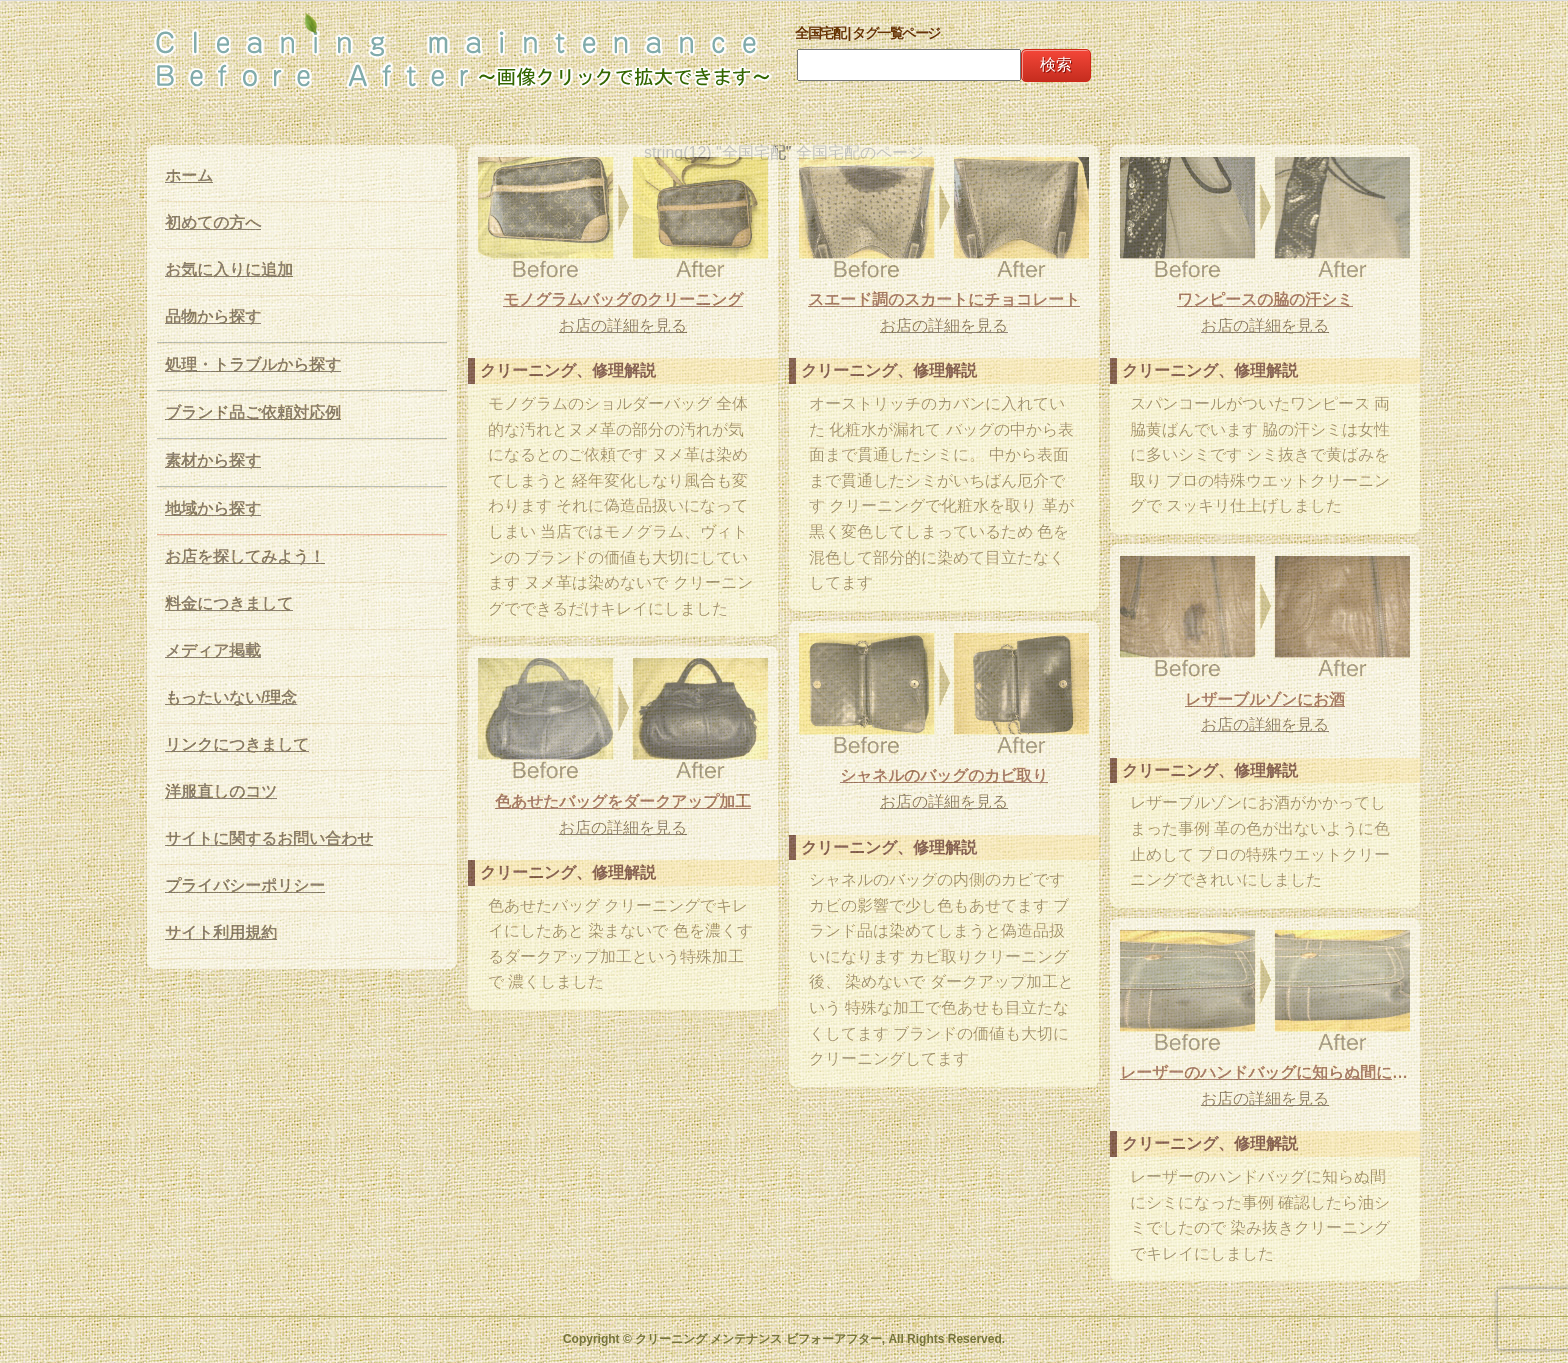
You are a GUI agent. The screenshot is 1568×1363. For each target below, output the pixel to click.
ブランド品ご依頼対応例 (253, 412)
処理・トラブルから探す (253, 364)
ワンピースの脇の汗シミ (1265, 299)
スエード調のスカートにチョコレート (944, 299)
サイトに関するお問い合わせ (269, 838)
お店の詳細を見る (623, 325)
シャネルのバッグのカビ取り (944, 775)
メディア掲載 (213, 650)
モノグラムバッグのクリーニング (623, 299)
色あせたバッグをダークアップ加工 (623, 801)
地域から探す (213, 508)
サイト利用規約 (221, 932)
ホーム (189, 175)
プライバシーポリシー (245, 885)
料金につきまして (229, 603)
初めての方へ (213, 222)
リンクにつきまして (237, 744)
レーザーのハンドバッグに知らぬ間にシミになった (1265, 1072)
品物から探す (213, 316)
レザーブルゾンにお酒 (1265, 699)
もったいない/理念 (231, 697)
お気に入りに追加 (229, 269)
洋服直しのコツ (221, 791)
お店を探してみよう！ (245, 556)
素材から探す (213, 460)
